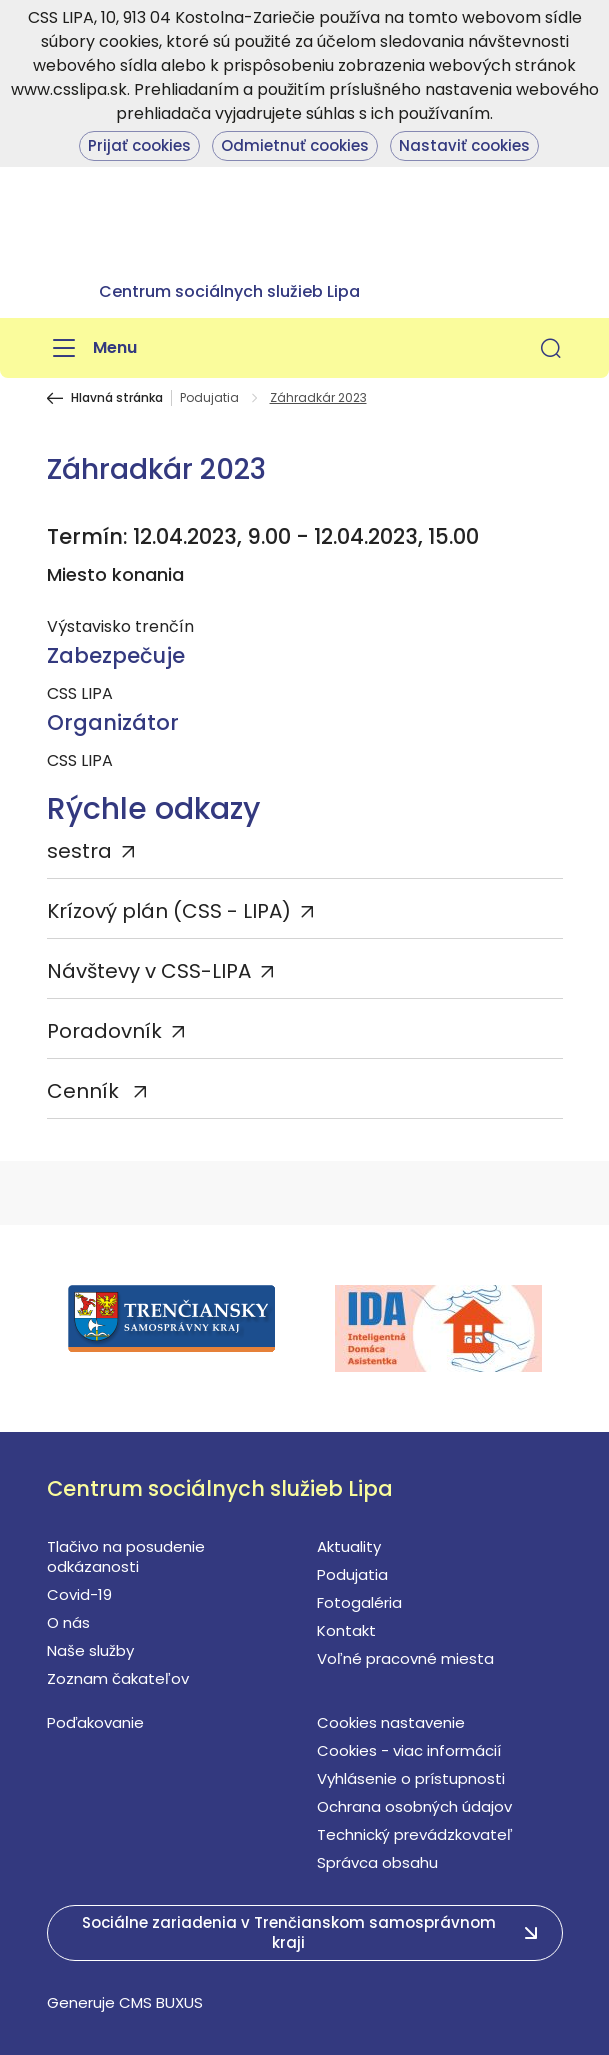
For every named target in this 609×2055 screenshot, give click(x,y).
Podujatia (209, 398)
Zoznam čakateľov (118, 1678)
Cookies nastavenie (391, 1722)
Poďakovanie (95, 1722)
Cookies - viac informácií (409, 1750)
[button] (551, 348)
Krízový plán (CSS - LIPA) (169, 911)
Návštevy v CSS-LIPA (149, 971)
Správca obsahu (377, 1862)
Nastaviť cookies (464, 145)
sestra (79, 851)
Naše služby (90, 1650)
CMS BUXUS (161, 2002)
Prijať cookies (139, 145)
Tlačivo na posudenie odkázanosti (126, 1556)
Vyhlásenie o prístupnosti (411, 1778)
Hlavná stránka (117, 398)
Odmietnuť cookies (295, 145)
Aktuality (349, 1546)
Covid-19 (79, 1594)
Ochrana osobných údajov (414, 1806)
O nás (68, 1622)
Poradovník (104, 1031)
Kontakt (346, 1630)
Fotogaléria (359, 1602)
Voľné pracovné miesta (405, 1658)
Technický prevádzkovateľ (415, 1834)
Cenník (85, 1091)
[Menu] (92, 348)
